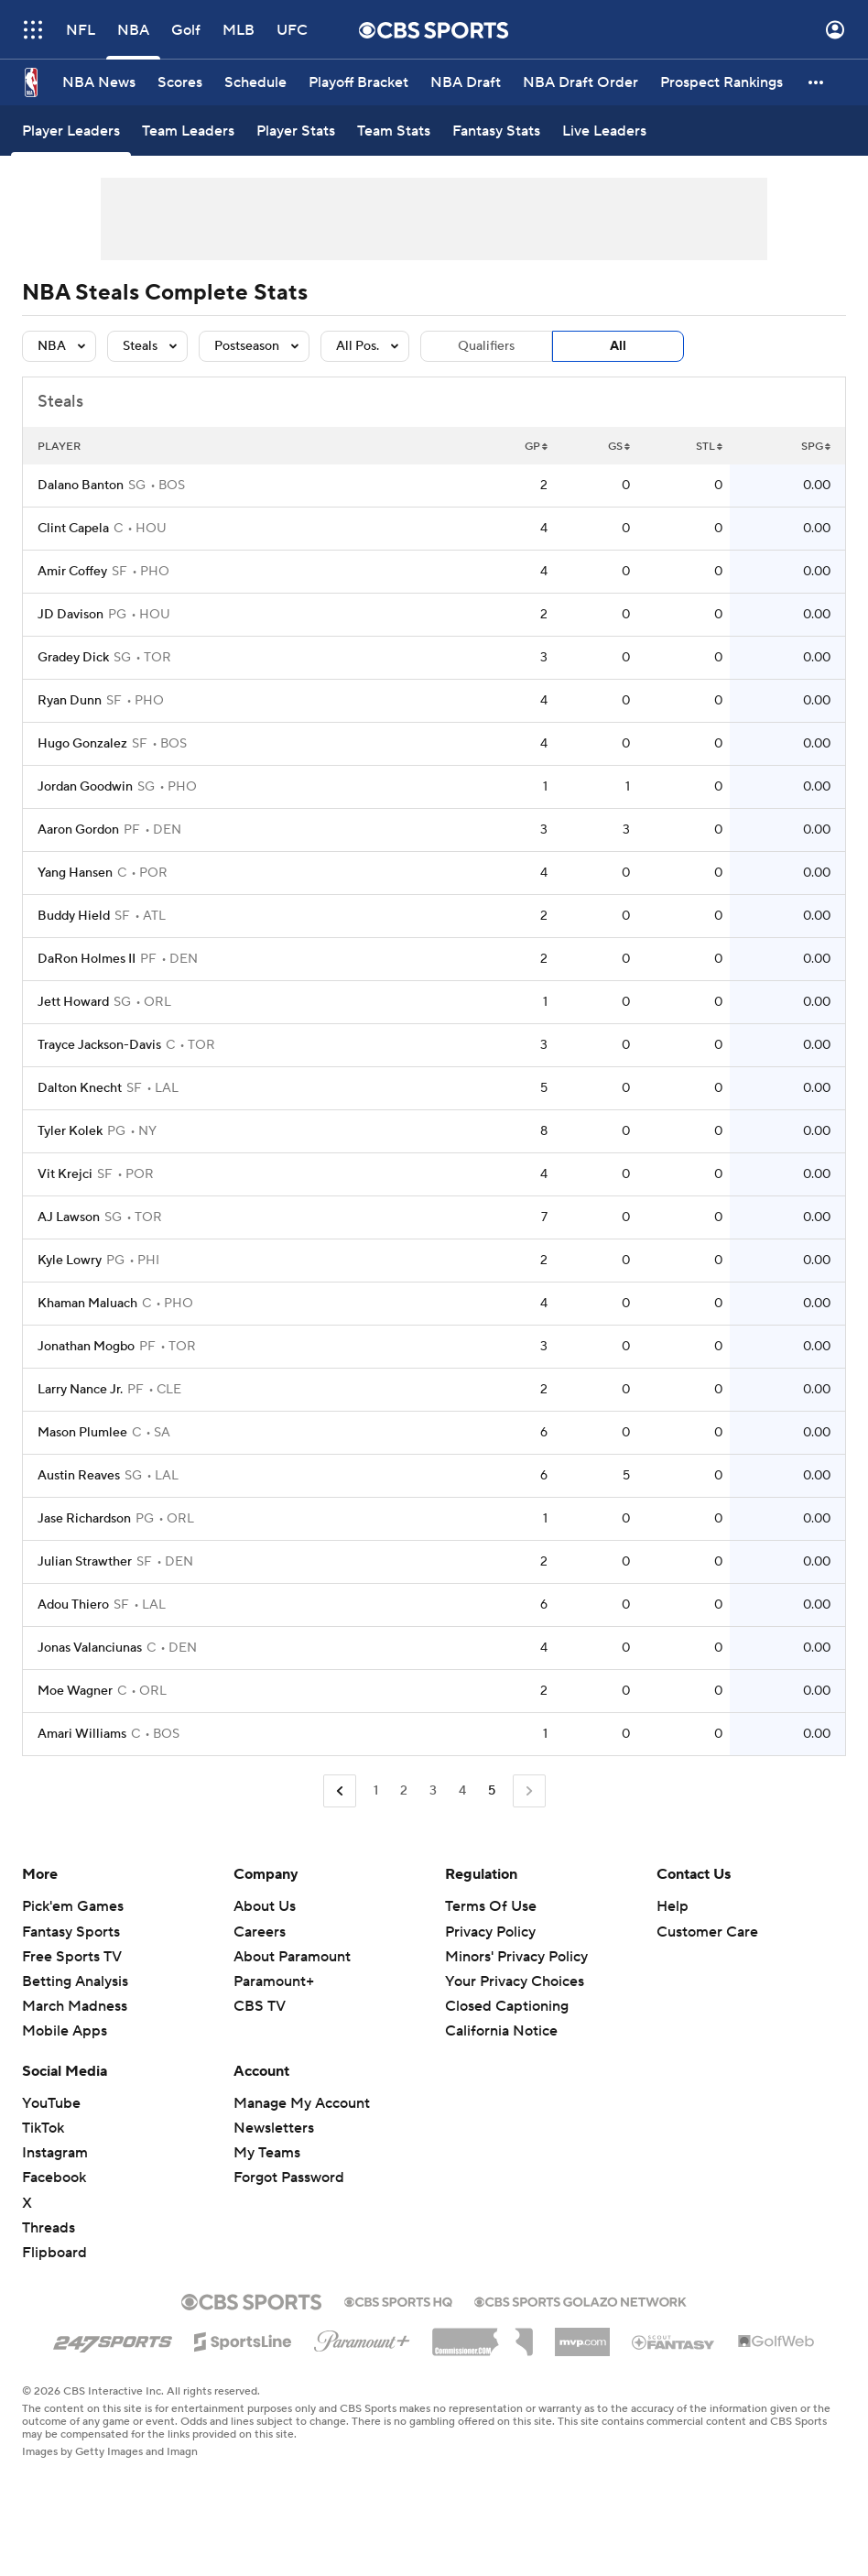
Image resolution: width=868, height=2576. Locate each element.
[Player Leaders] (71, 130)
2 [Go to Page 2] (403, 1791)
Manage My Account (301, 2103)
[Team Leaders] (188, 130)
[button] (817, 82)
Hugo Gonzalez (82, 744)
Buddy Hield (74, 916)
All (618, 346)
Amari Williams (82, 1734)
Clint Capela (73, 528)
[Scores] (179, 82)
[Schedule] (255, 82)
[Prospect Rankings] (721, 82)
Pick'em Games (73, 1906)
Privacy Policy (490, 1932)
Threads (48, 2228)
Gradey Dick (73, 657)
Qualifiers (486, 346)
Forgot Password (288, 2177)
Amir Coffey (72, 571)
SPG (815, 446)
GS (619, 446)
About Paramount (292, 1957)
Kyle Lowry (70, 1260)
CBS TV (259, 2006)
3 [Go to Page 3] (433, 1791)
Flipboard (54, 2252)
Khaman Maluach (87, 1303)
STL (709, 446)
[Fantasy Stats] (496, 130)
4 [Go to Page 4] (462, 1791)
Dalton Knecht (80, 1088)
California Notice (501, 2031)
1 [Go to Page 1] (376, 1791)
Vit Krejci (65, 1174)
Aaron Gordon (78, 830)
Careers (259, 1932)
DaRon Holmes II (87, 959)
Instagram (55, 2153)
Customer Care (707, 1932)
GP (536, 446)
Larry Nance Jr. (80, 1389)
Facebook (54, 2177)
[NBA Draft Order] (580, 82)
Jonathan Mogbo (86, 1346)
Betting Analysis (75, 1981)
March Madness (74, 2006)
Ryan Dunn (70, 701)
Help (672, 1906)
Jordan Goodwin (85, 787)
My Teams (266, 2153)
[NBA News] (98, 82)
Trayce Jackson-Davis (99, 1045)
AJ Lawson (69, 1217)
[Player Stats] (295, 130)
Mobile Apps (64, 2031)
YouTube (51, 2103)
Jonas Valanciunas (90, 1648)
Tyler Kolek (70, 1131)
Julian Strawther (85, 1562)
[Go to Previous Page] (339, 1791)
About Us (264, 1906)
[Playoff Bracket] (358, 82)
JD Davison (70, 614)
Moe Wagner (75, 1691)
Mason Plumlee (82, 1432)
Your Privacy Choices (514, 1981)
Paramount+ (273, 1981)
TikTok (43, 2128)
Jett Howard (73, 1002)
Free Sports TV (72, 1957)
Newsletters (273, 2128)
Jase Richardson (84, 1519)
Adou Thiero (73, 1605)
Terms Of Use (491, 1906)
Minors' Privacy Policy (516, 1957)
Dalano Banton (81, 485)
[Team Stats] (393, 130)
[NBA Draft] (465, 82)
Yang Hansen (75, 873)
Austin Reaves (79, 1476)
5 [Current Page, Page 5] (491, 1791)
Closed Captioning (507, 2006)
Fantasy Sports (71, 1932)
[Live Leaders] (604, 130)
